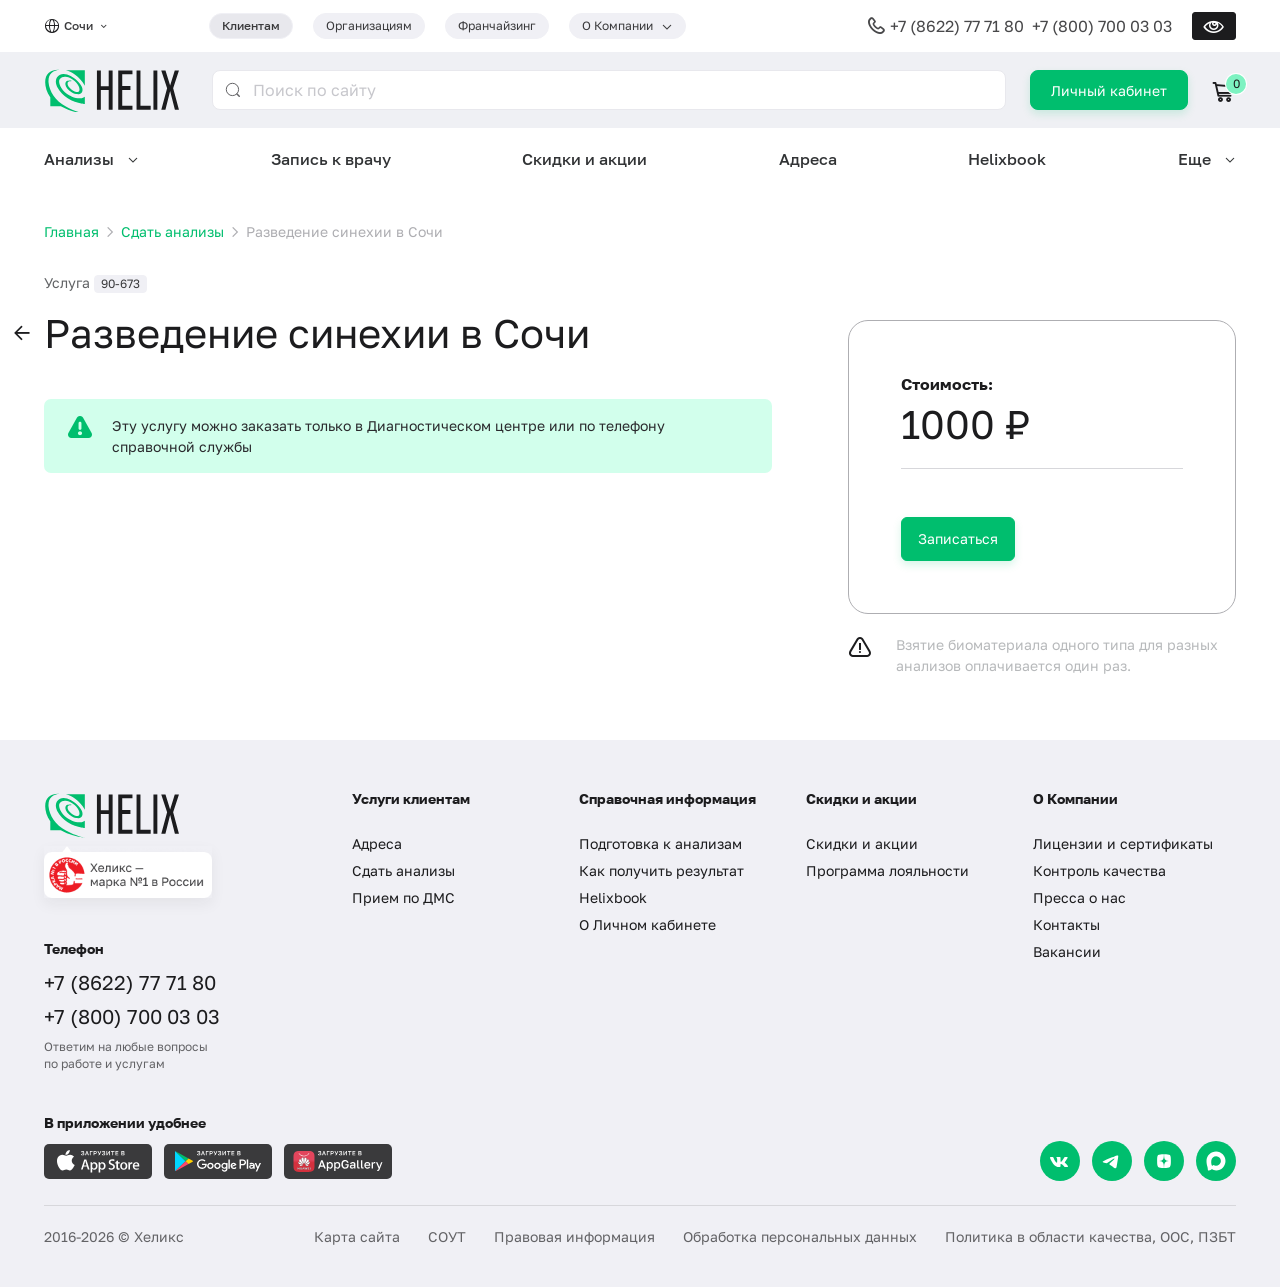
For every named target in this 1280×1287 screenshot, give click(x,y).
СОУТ (447, 1236)
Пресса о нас (1079, 897)
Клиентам (251, 25)
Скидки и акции (584, 159)
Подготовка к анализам (660, 843)
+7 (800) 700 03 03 (1102, 26)
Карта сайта (357, 1236)
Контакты (1066, 924)
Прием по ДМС (403, 897)
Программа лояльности (887, 870)
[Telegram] (1112, 1161)
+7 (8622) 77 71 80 (957, 26)
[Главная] (178, 815)
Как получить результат (661, 870)
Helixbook (1007, 159)
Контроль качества (1099, 870)
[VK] (1060, 1161)
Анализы (79, 159)
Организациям (369, 25)
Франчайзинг (497, 25)
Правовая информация (574, 1236)
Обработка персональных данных (800, 1236)
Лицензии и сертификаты (1123, 843)
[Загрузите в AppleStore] (98, 1161)
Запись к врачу (331, 159)
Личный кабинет (1109, 90)
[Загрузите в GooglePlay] (218, 1161)
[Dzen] (1164, 1161)
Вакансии (1067, 951)
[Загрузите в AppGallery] (338, 1161)
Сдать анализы (403, 870)
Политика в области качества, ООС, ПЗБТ (1090, 1236)
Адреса (808, 159)
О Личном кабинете (647, 924)
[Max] (1216, 1161)
